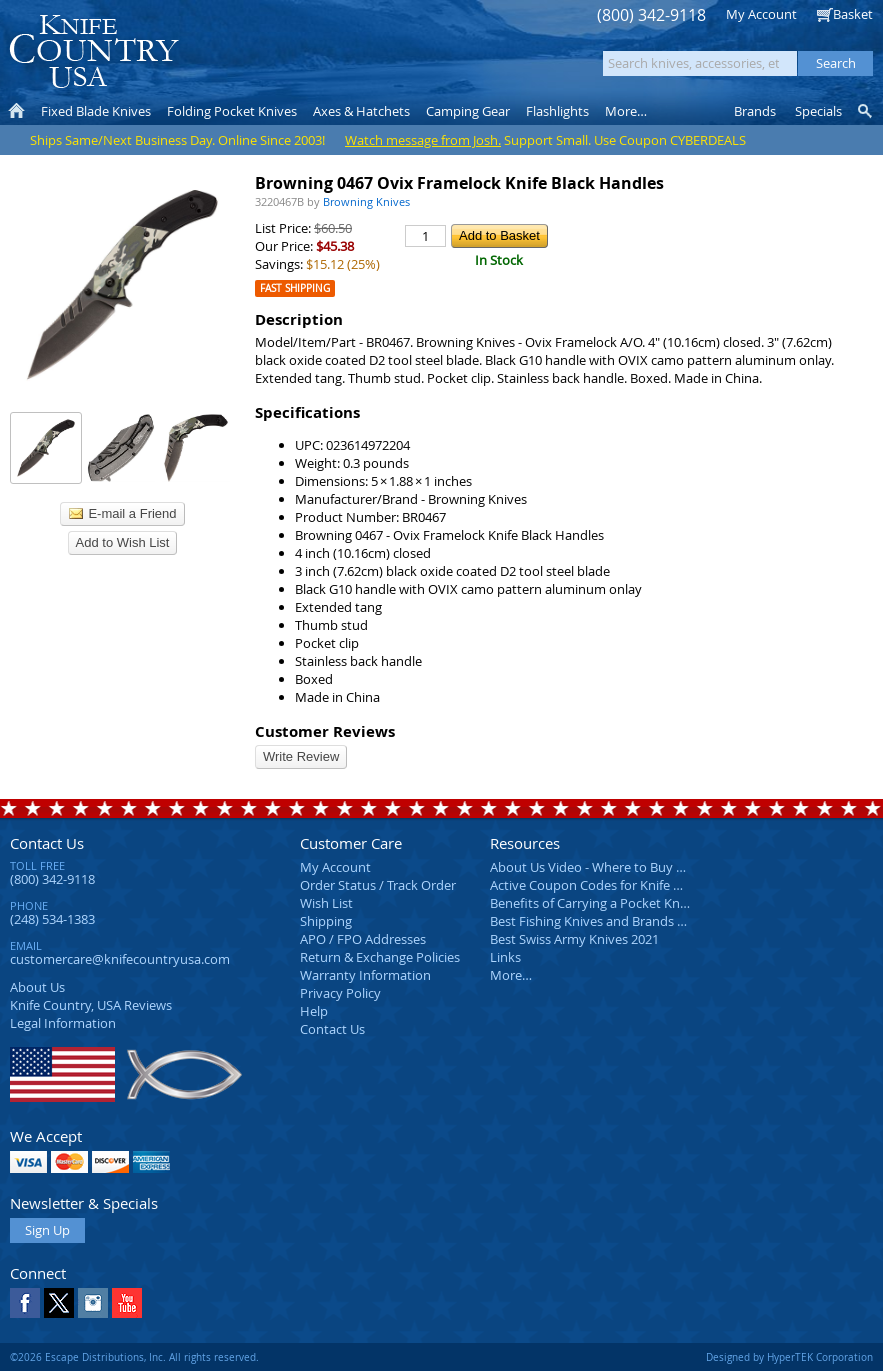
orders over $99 (381, 60)
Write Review (301, 756)
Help (314, 1011)
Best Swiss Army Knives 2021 (574, 939)
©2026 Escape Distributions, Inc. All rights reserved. (134, 1357)
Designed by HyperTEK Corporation (789, 1357)
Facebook (25, 1303)
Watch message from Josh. (423, 140)
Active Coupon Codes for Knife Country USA (619, 885)
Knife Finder (866, 111)
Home (16, 111)
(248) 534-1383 (52, 919)
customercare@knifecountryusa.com (120, 959)
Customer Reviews (325, 731)
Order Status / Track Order (378, 885)
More (626, 111)
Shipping (326, 921)
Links (505, 957)
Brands (755, 111)
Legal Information (63, 1023)
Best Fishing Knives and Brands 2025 (597, 921)
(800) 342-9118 (651, 15)
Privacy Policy (340, 993)
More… (511, 975)
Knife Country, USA (94, 51)
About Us (37, 987)
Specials (818, 111)
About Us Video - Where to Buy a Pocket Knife (625, 867)
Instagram (93, 1303)
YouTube (127, 1303)
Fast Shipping (295, 288)
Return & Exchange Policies (380, 957)
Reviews (91, 1005)
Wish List (326, 903)
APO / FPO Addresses (363, 939)
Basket (853, 14)
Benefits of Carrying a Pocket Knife (592, 903)
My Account (761, 14)
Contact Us (47, 843)
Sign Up (47, 1230)
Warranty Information (365, 975)
